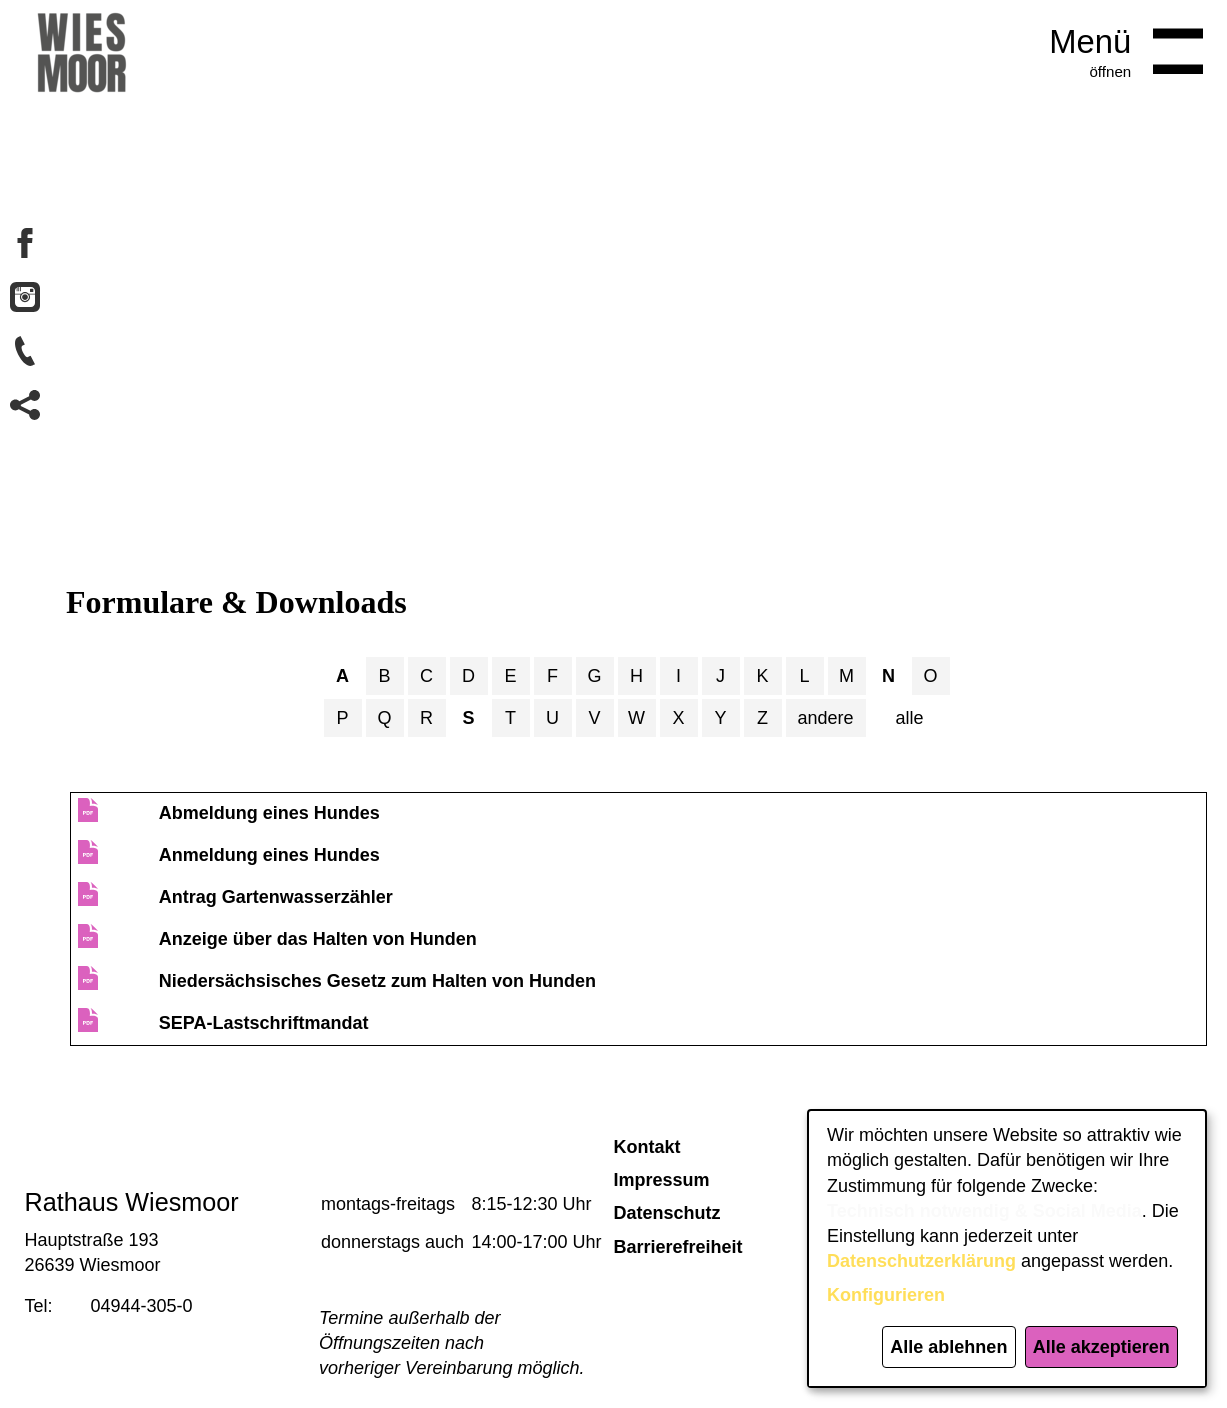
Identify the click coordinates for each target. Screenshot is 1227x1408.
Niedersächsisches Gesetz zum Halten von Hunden (377, 981)
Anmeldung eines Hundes (269, 855)
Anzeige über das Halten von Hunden (318, 939)
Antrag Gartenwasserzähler (276, 897)
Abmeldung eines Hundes (269, 813)
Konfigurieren (886, 1295)
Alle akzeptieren (1101, 1347)
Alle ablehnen (948, 1347)
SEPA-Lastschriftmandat (264, 1023)
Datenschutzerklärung (921, 1261)
